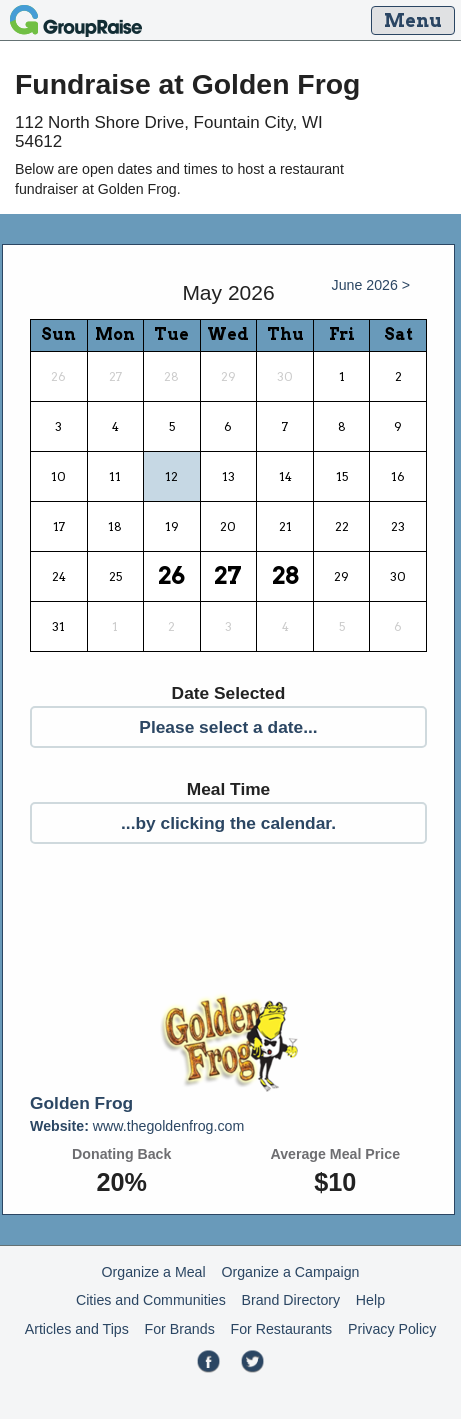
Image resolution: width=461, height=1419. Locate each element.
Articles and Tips (77, 1329)
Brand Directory (291, 1300)
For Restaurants (282, 1329)
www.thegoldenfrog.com (137, 1126)
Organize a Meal (154, 1272)
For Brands (180, 1329)
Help (370, 1300)
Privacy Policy (392, 1329)
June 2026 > (371, 285)
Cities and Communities (151, 1300)
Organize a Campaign (290, 1272)
